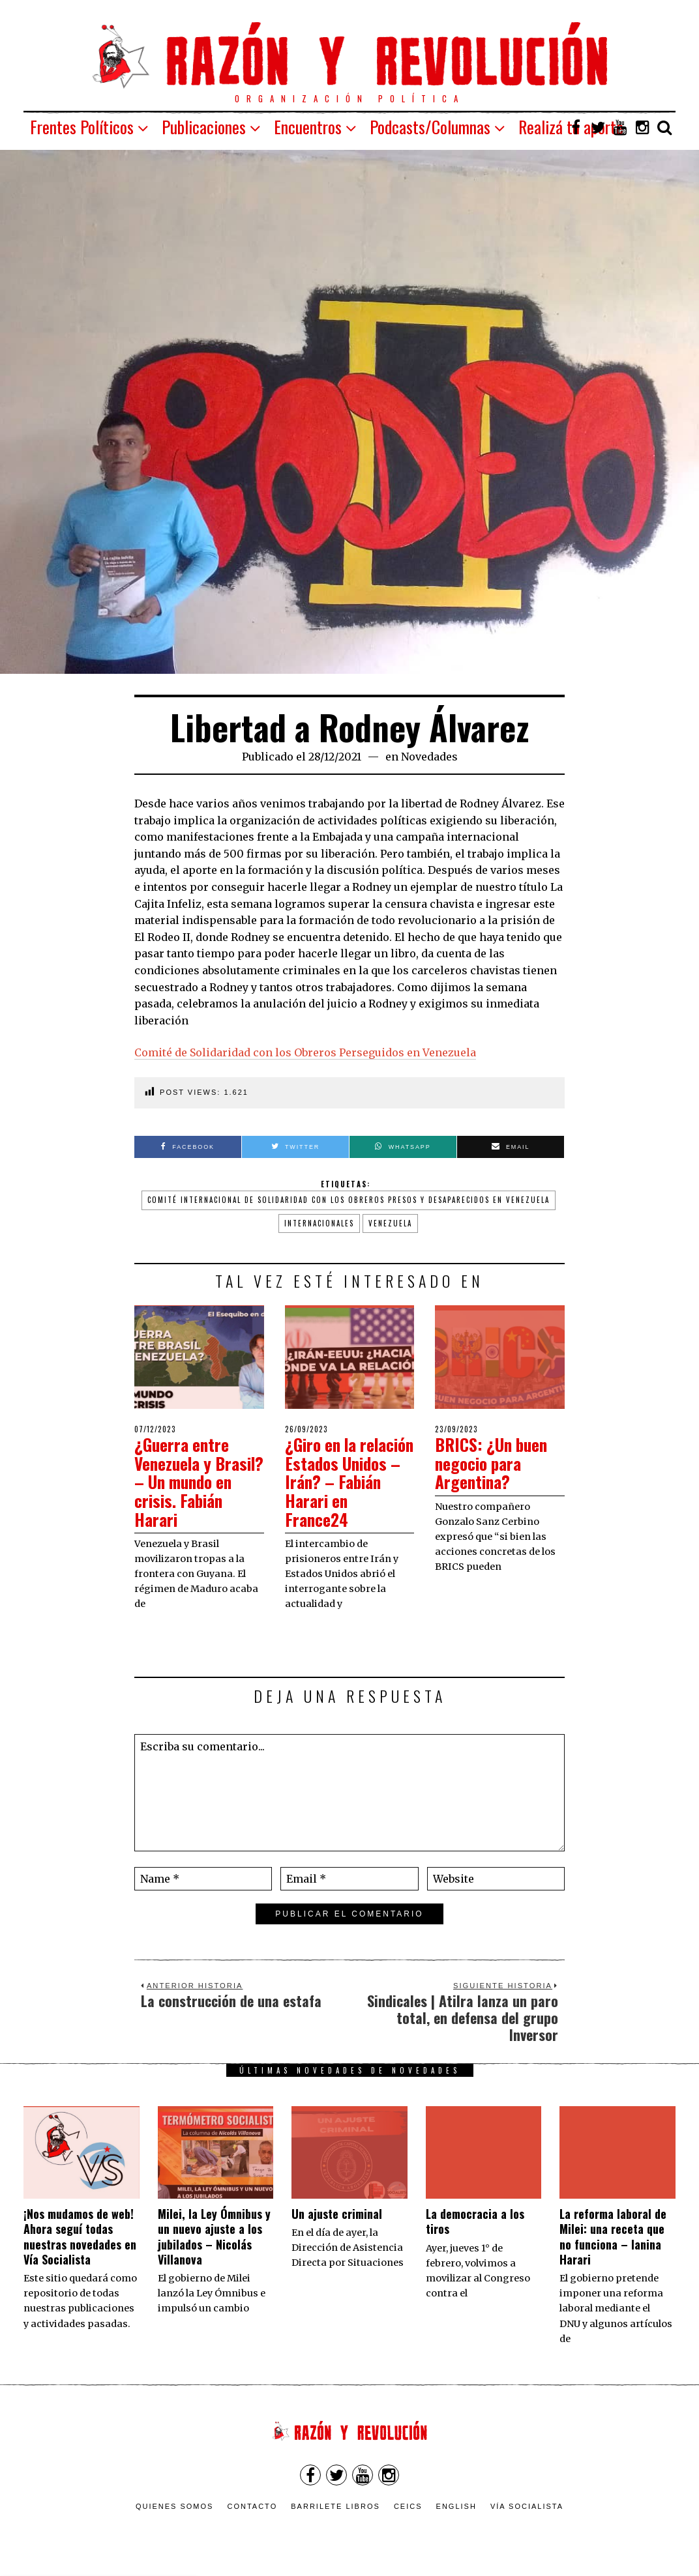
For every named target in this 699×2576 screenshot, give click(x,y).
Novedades (429, 756)
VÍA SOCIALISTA (526, 2506)
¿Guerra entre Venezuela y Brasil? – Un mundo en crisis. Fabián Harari (191, 1481)
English (456, 2506)
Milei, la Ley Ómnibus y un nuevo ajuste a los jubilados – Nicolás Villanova (214, 2236)
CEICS (408, 2506)
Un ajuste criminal (336, 2213)
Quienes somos (175, 2506)
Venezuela (390, 1223)
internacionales (319, 1223)
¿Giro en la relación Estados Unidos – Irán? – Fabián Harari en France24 (343, 1481)
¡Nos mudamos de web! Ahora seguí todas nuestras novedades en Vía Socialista (79, 2236)
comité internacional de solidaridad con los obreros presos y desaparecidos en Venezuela (348, 1199)
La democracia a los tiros (475, 2221)
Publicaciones (204, 126)
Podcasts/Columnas (430, 126)
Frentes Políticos (82, 126)
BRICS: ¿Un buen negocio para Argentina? (493, 1463)
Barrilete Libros (335, 2506)
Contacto (252, 2506)
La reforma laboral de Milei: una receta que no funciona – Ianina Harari (612, 2236)
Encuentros (308, 126)
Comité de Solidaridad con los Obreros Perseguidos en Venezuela (305, 1052)
